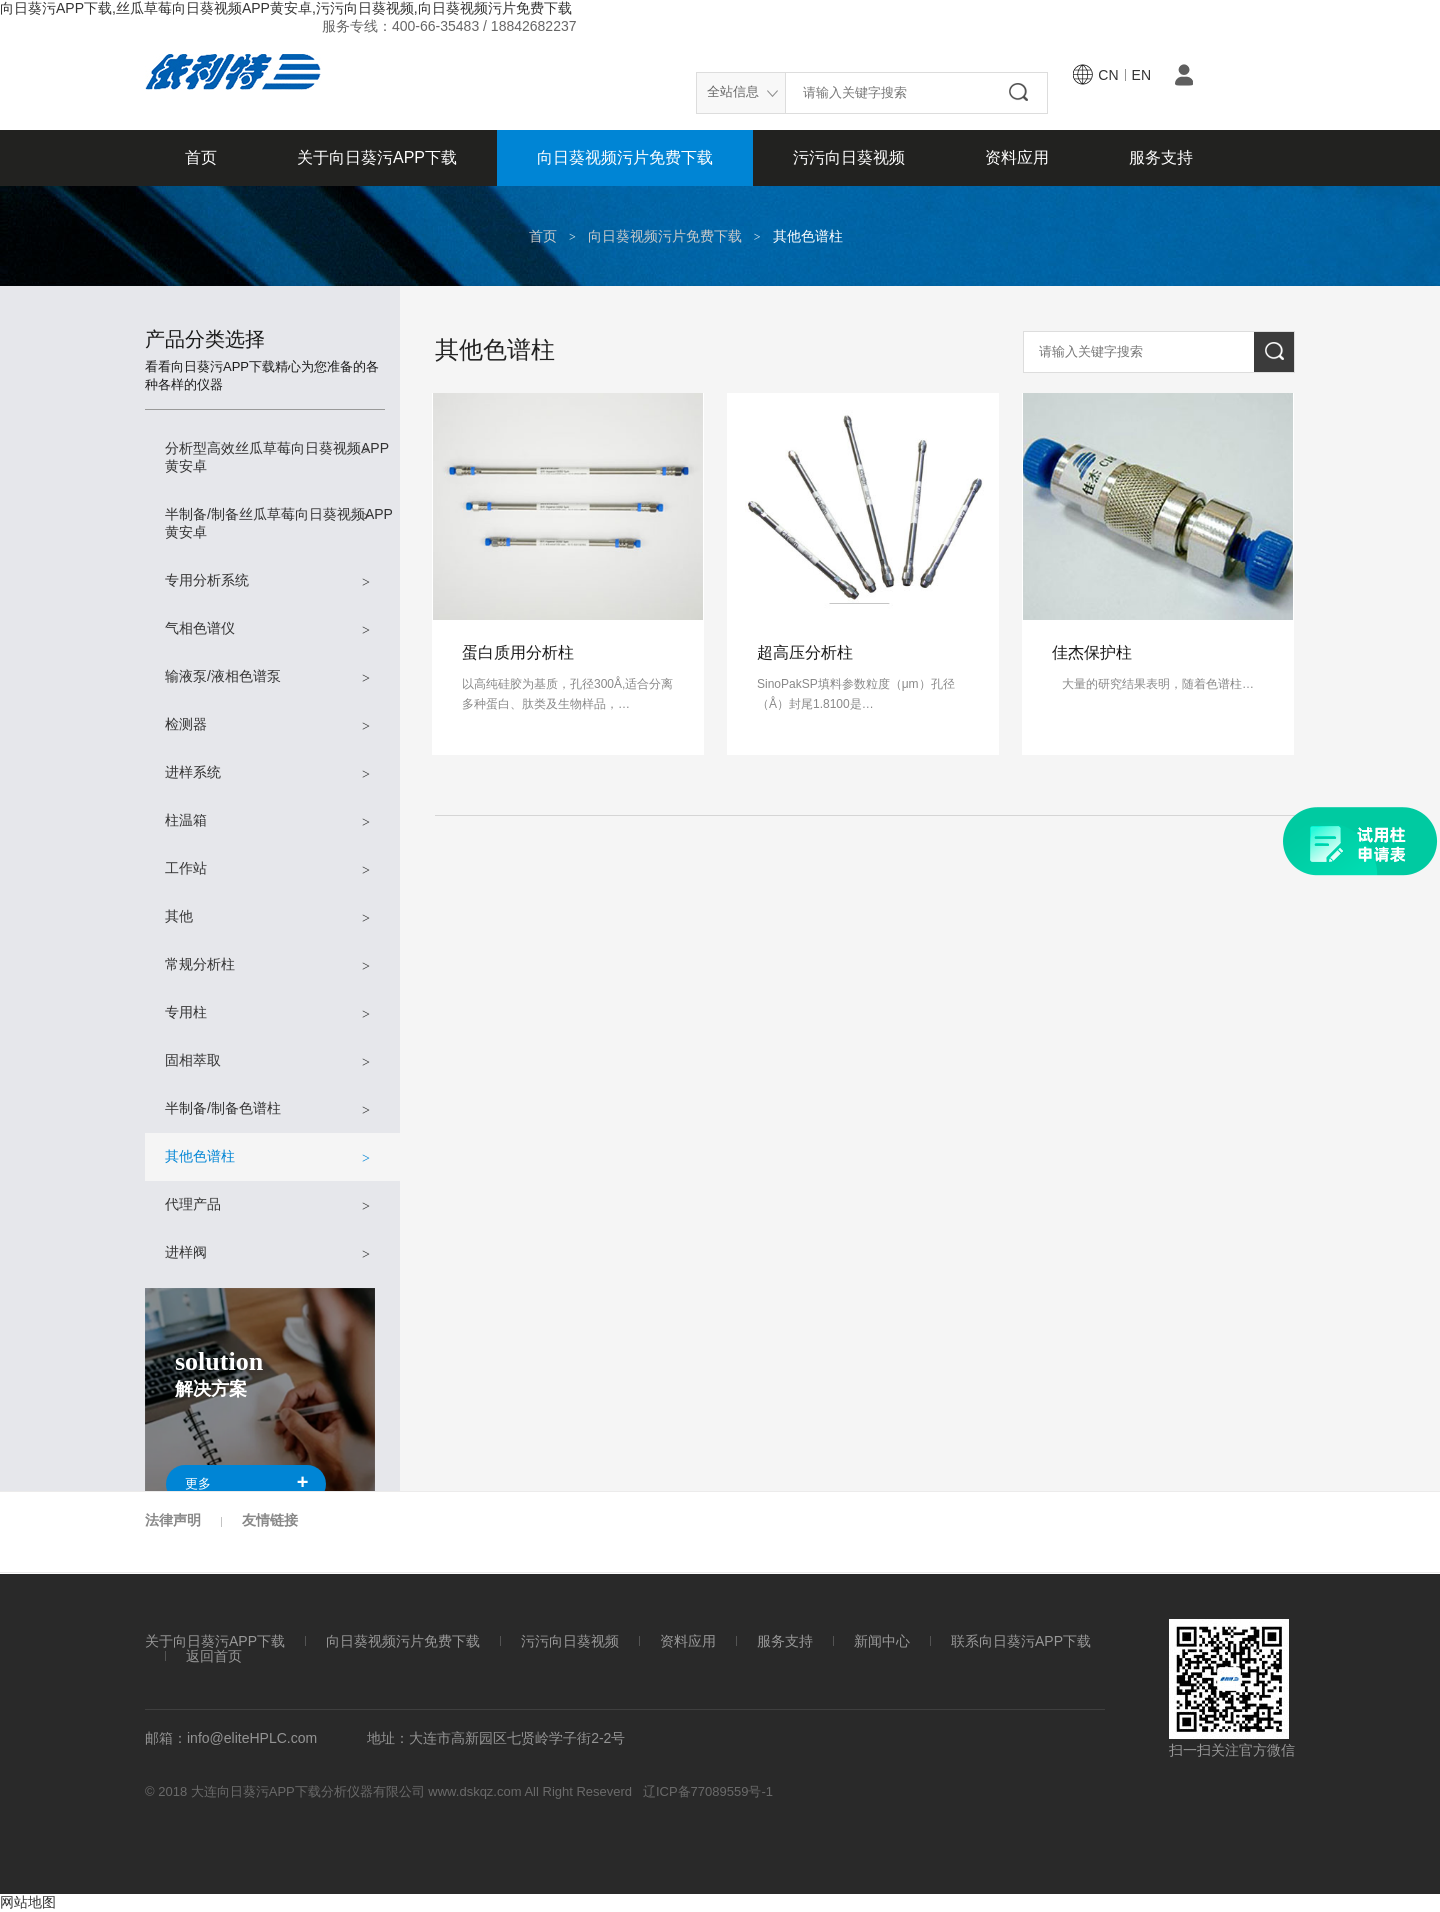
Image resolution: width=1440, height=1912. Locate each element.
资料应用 (1017, 157)
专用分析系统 (267, 581)
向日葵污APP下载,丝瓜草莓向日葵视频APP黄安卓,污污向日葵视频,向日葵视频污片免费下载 (286, 8)
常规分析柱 (267, 965)
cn (1108, 75)
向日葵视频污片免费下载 (625, 157)
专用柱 (267, 1013)
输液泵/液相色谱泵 (267, 677)
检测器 (267, 725)
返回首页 (214, 1656)
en (1141, 75)
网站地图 (28, 1902)
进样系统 (267, 773)
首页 (201, 157)
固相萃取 (267, 1061)
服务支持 (1161, 157)
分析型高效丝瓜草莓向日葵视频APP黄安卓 (277, 457)
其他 (267, 917)
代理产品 (267, 1205)
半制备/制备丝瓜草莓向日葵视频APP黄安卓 (279, 523)
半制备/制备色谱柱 (267, 1109)
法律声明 (173, 1520)
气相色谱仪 (267, 629)
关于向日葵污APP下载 (377, 157)
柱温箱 (267, 821)
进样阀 (267, 1253)
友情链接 (270, 1520)
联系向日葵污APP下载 (1021, 1641)
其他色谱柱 (808, 236)
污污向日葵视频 (849, 157)
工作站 (267, 869)
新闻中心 (882, 1641)
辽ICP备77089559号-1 (708, 1791)
